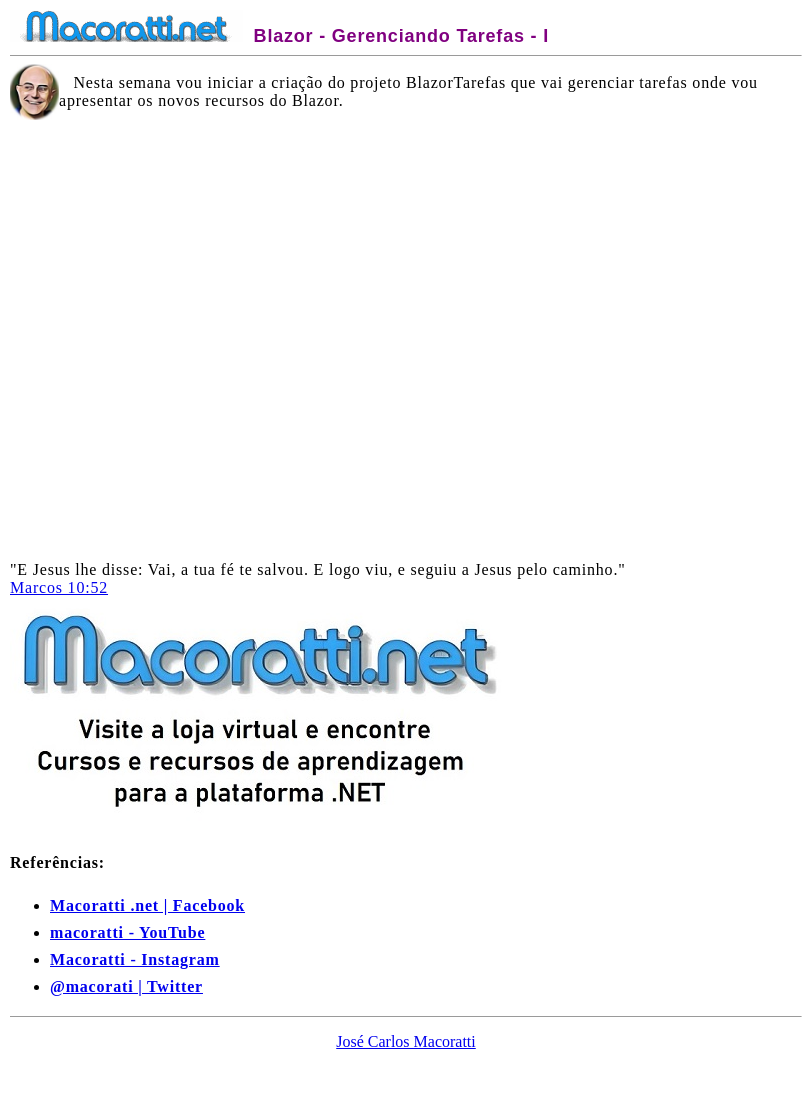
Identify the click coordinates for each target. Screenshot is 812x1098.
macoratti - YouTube (127, 932)
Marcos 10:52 (59, 587)
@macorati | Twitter (126, 986)
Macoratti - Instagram (135, 959)
